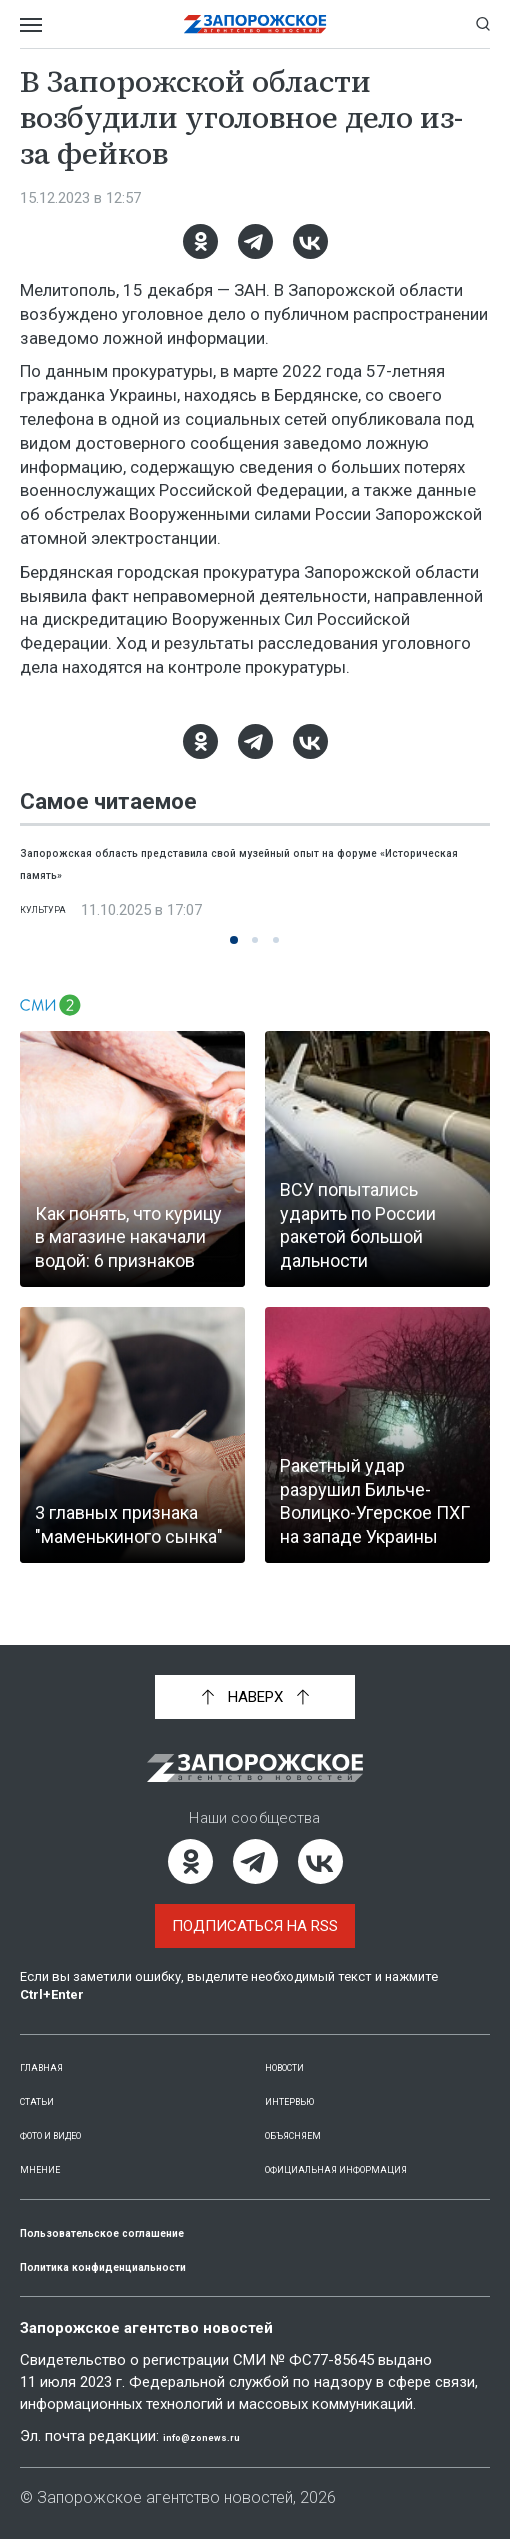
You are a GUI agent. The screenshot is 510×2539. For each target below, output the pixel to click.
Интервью (304, 2079)
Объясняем (309, 2113)
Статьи (48, 2079)
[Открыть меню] (31, 24)
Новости (299, 2045)
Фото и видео (75, 2113)
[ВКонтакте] (310, 241)
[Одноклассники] (200, 241)
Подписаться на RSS (255, 1904)
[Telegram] (255, 241)
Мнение (49, 2147)
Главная (53, 2045)
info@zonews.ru (221, 2437)
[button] (234, 940)
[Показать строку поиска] (483, 24)
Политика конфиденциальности (154, 2266)
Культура (56, 910)
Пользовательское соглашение (151, 2232)
